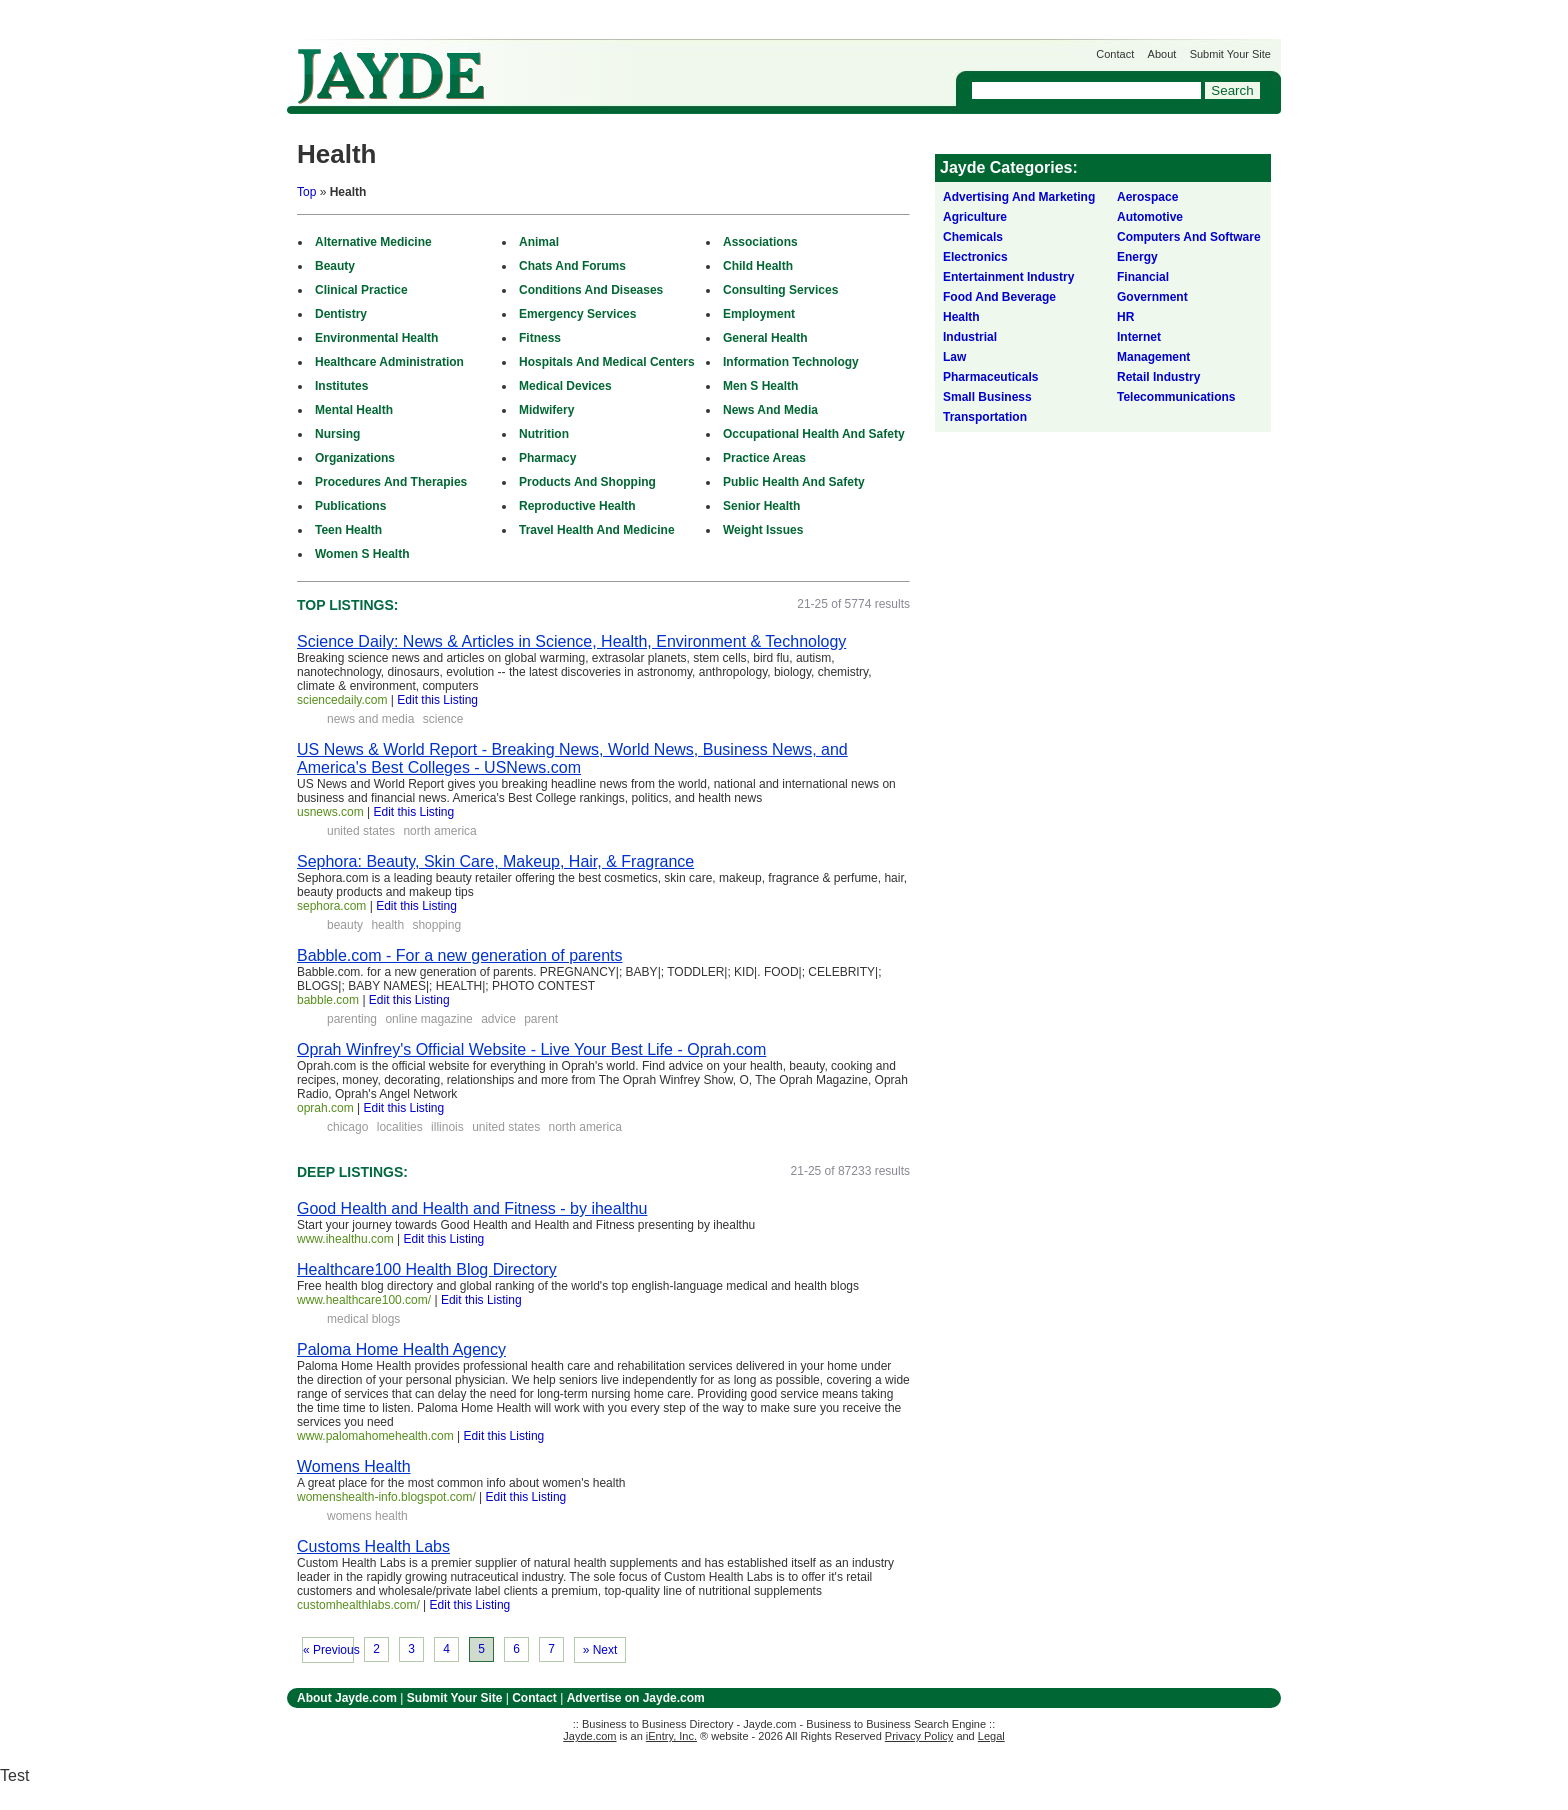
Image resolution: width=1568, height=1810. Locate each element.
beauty (345, 925)
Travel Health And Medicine (597, 530)
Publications (350, 506)
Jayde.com (391, 76)
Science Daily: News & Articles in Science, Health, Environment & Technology (571, 641)
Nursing (337, 434)
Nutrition (544, 434)
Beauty (335, 266)
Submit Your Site (1230, 54)
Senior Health (761, 506)
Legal (991, 1736)
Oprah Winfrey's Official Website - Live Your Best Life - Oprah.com (531, 1049)
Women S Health (362, 554)
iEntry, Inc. (671, 1736)
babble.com (328, 1000)
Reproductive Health (577, 506)
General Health (765, 338)
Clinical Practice (361, 290)
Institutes (341, 386)
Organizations (355, 458)
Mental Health (354, 410)
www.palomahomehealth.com (375, 1436)
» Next (600, 1650)
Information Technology (791, 362)
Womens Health (354, 1466)
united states (361, 831)
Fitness (540, 338)
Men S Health (760, 386)
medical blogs (363, 1319)
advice (498, 1019)
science (443, 719)
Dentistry (341, 314)
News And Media (770, 410)
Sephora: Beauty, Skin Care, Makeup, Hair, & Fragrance (495, 861)
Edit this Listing (437, 700)
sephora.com (331, 906)
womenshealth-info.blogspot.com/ (386, 1497)
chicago (347, 1127)
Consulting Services (780, 290)
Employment (759, 314)
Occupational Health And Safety (814, 434)
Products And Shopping (587, 482)
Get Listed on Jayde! (627, 66)
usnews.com (330, 812)
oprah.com (325, 1108)
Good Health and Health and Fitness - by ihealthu (472, 1208)
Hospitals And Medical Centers (607, 362)
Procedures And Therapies (391, 482)
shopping (436, 925)
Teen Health (348, 530)
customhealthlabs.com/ (358, 1605)
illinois (447, 1127)
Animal (539, 242)
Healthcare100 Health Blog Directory (427, 1269)
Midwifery (546, 410)
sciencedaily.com (342, 700)
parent (541, 1019)
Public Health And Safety (794, 482)
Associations (760, 242)
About (1162, 54)
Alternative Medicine (373, 242)
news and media (370, 719)
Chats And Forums (572, 266)
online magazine (428, 1019)
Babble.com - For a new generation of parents (460, 955)
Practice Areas (764, 458)
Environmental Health (376, 338)
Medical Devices (565, 386)
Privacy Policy (919, 1736)
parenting (352, 1019)
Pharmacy (547, 458)
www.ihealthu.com (345, 1239)
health (387, 925)
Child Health (758, 266)
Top (306, 192)
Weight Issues (763, 530)
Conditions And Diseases (591, 290)
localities (400, 1127)
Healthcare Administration (389, 362)
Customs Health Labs (373, 1546)
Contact (1115, 54)
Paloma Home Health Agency (401, 1349)
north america (439, 831)
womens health (367, 1516)
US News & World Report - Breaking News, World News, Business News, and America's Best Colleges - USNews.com (572, 758)
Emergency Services (577, 314)
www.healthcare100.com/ (364, 1300)
